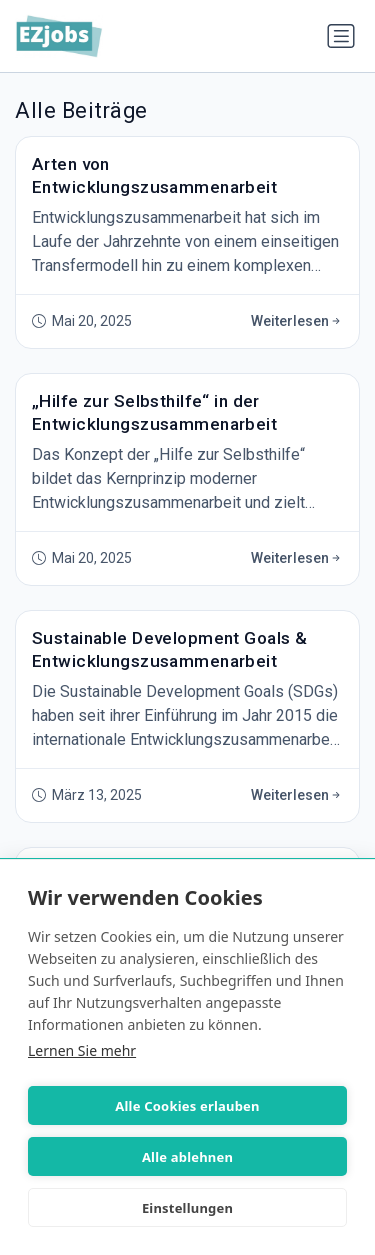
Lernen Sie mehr (82, 1050)
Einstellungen (187, 1208)
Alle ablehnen (187, 1157)
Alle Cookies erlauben (187, 1106)
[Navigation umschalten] (341, 36)
